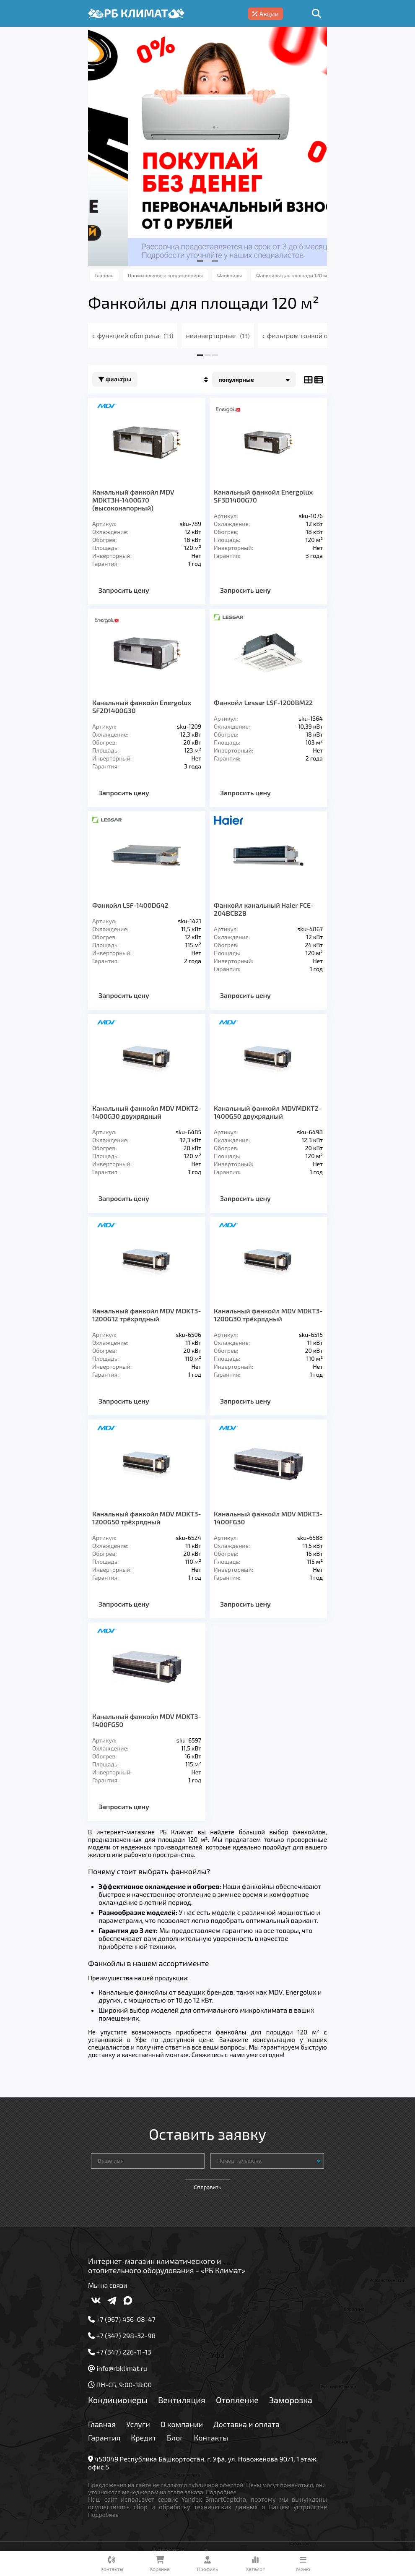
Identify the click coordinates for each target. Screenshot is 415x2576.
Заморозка (290, 2400)
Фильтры (115, 379)
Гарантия (104, 2437)
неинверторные (217, 335)
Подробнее (221, 2491)
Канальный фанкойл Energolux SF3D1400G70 (263, 496)
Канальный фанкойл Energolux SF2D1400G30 (141, 706)
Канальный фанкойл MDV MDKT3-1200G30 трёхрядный (268, 1315)
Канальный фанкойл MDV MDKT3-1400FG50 (146, 1720)
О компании (182, 2424)
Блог (175, 2437)
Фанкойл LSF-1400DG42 (130, 905)
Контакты (211, 2437)
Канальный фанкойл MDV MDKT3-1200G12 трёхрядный (146, 1315)
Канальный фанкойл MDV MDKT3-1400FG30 (268, 1518)
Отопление (237, 2400)
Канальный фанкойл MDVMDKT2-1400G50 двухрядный (267, 1112)
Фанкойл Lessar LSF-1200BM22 (263, 702)
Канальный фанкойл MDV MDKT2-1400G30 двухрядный (146, 1112)
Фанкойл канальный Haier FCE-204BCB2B (264, 909)
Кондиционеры (118, 2400)
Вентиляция (181, 2400)
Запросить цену (124, 590)
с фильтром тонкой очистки (313, 335)
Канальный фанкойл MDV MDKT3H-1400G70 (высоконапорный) (133, 500)
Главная (102, 2424)
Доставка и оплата (246, 2424)
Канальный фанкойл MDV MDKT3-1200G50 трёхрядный (146, 1518)
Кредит (143, 2437)
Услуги (138, 2424)
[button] (200, 261)
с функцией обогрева (132, 335)
